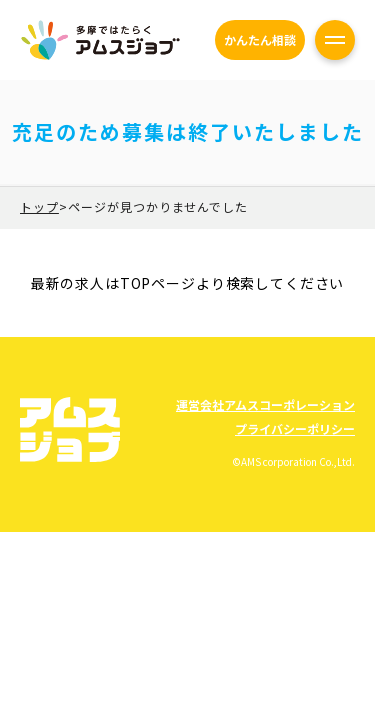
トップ (39, 206)
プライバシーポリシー (295, 428)
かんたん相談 (260, 39)
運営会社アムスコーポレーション (265, 404)
